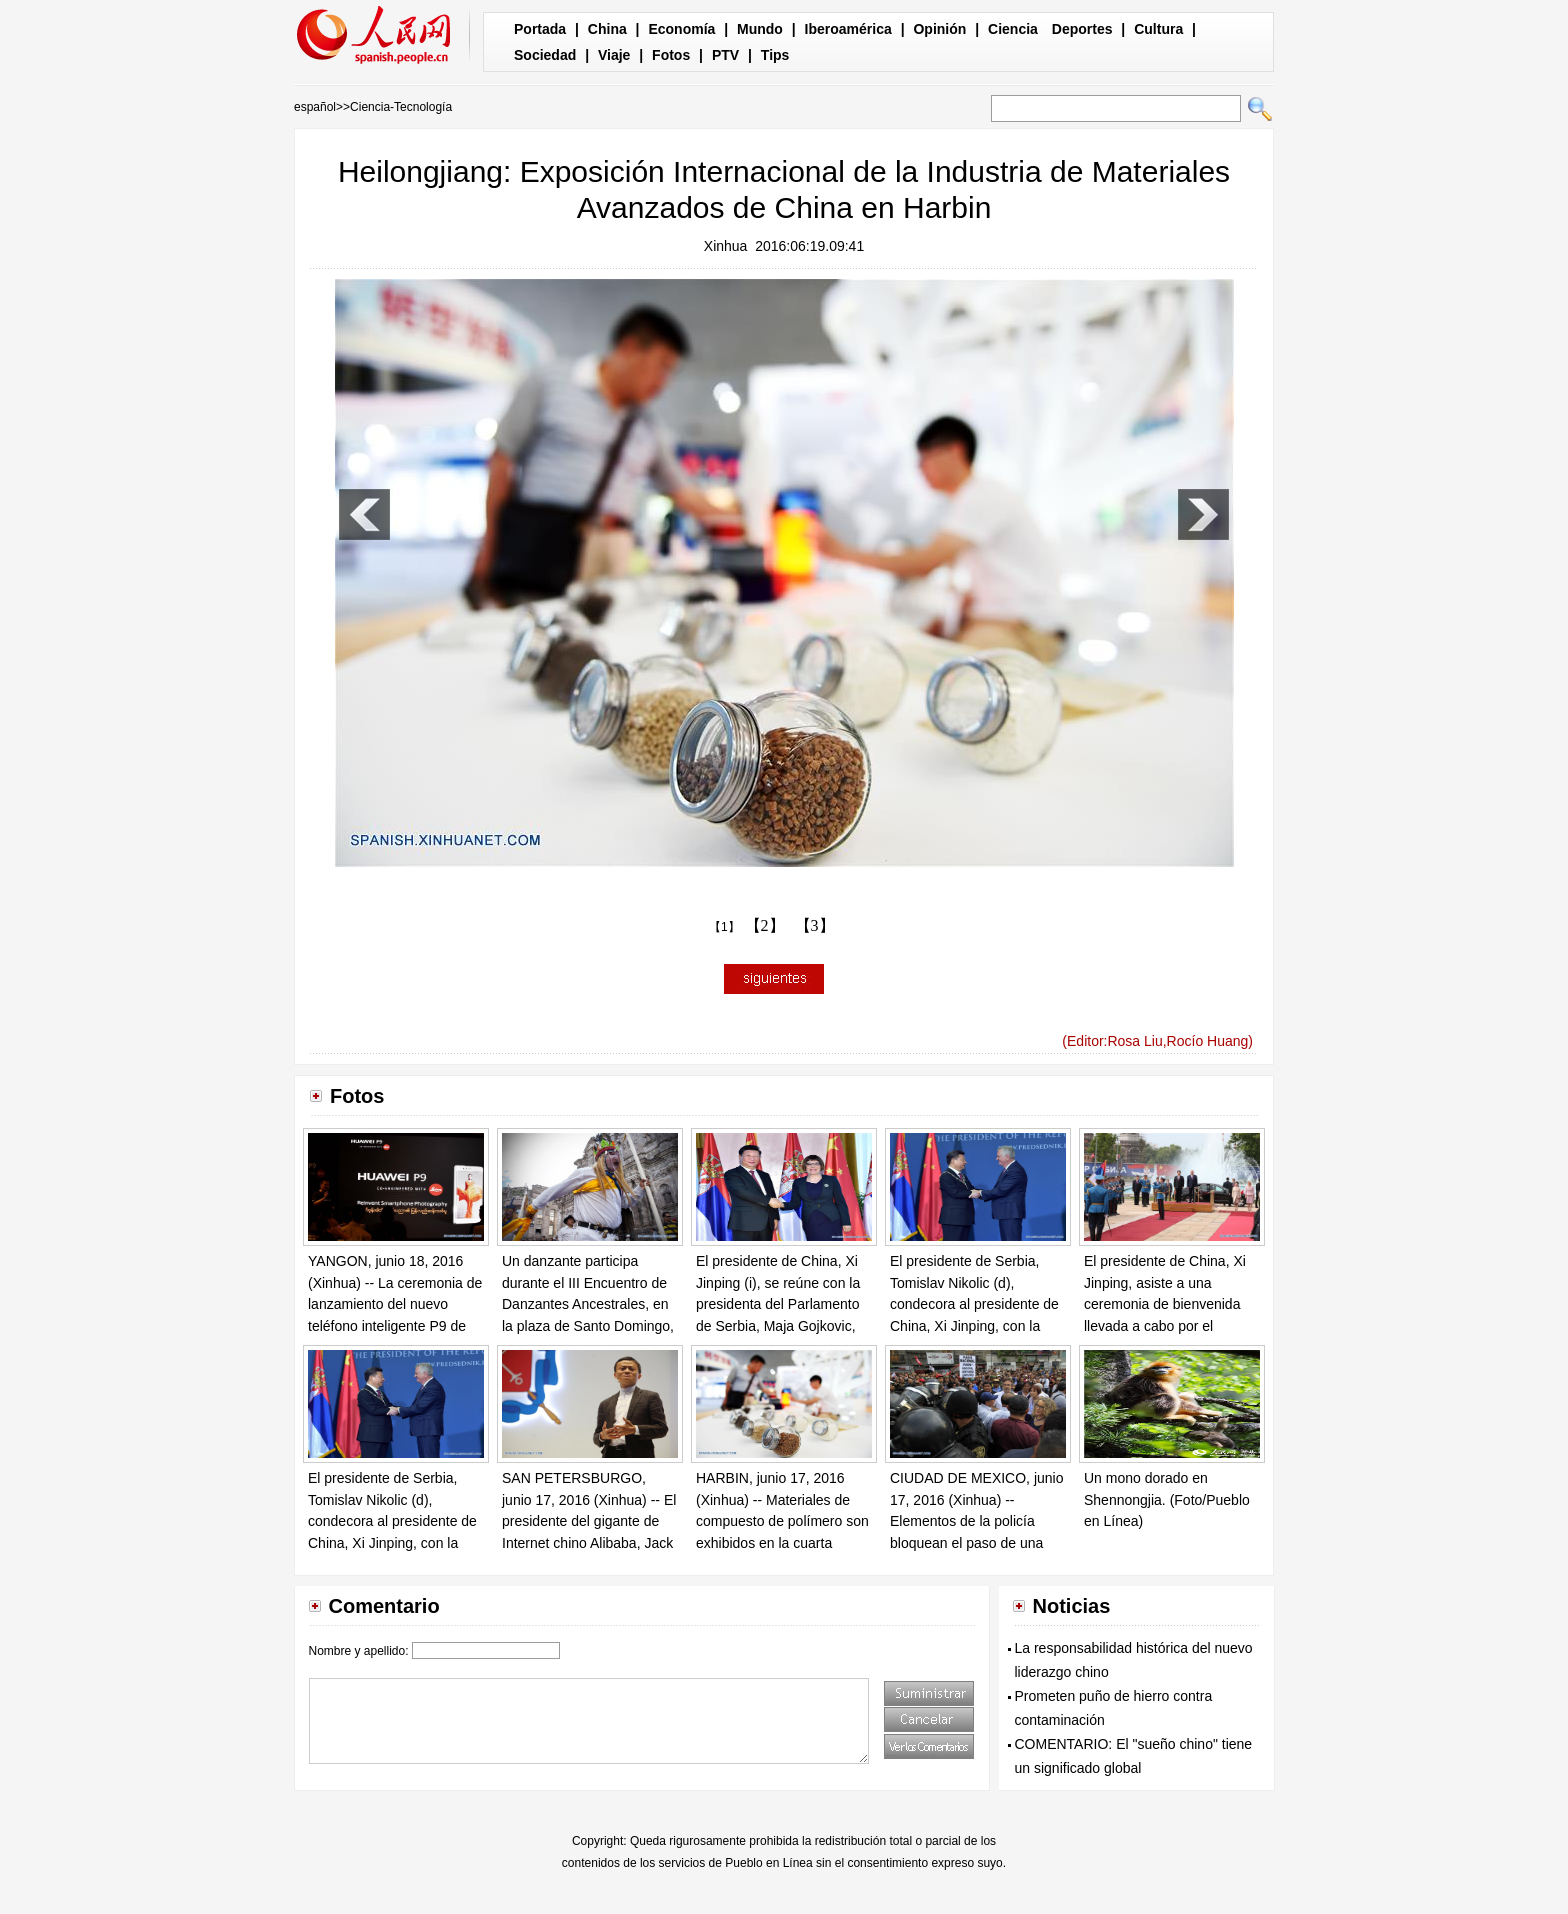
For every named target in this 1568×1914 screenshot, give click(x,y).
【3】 (815, 925)
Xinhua (726, 246)
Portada (540, 29)
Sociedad (545, 55)
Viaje (614, 55)
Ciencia (1013, 29)
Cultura (1158, 29)
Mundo (760, 29)
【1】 (724, 927)
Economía (681, 29)
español (315, 107)
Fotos (671, 55)
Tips (775, 55)
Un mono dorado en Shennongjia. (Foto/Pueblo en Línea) (1167, 1499)
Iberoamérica (848, 29)
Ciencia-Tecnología (401, 107)
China (607, 29)
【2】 (765, 925)
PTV (725, 55)
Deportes (1082, 29)
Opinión (939, 29)
